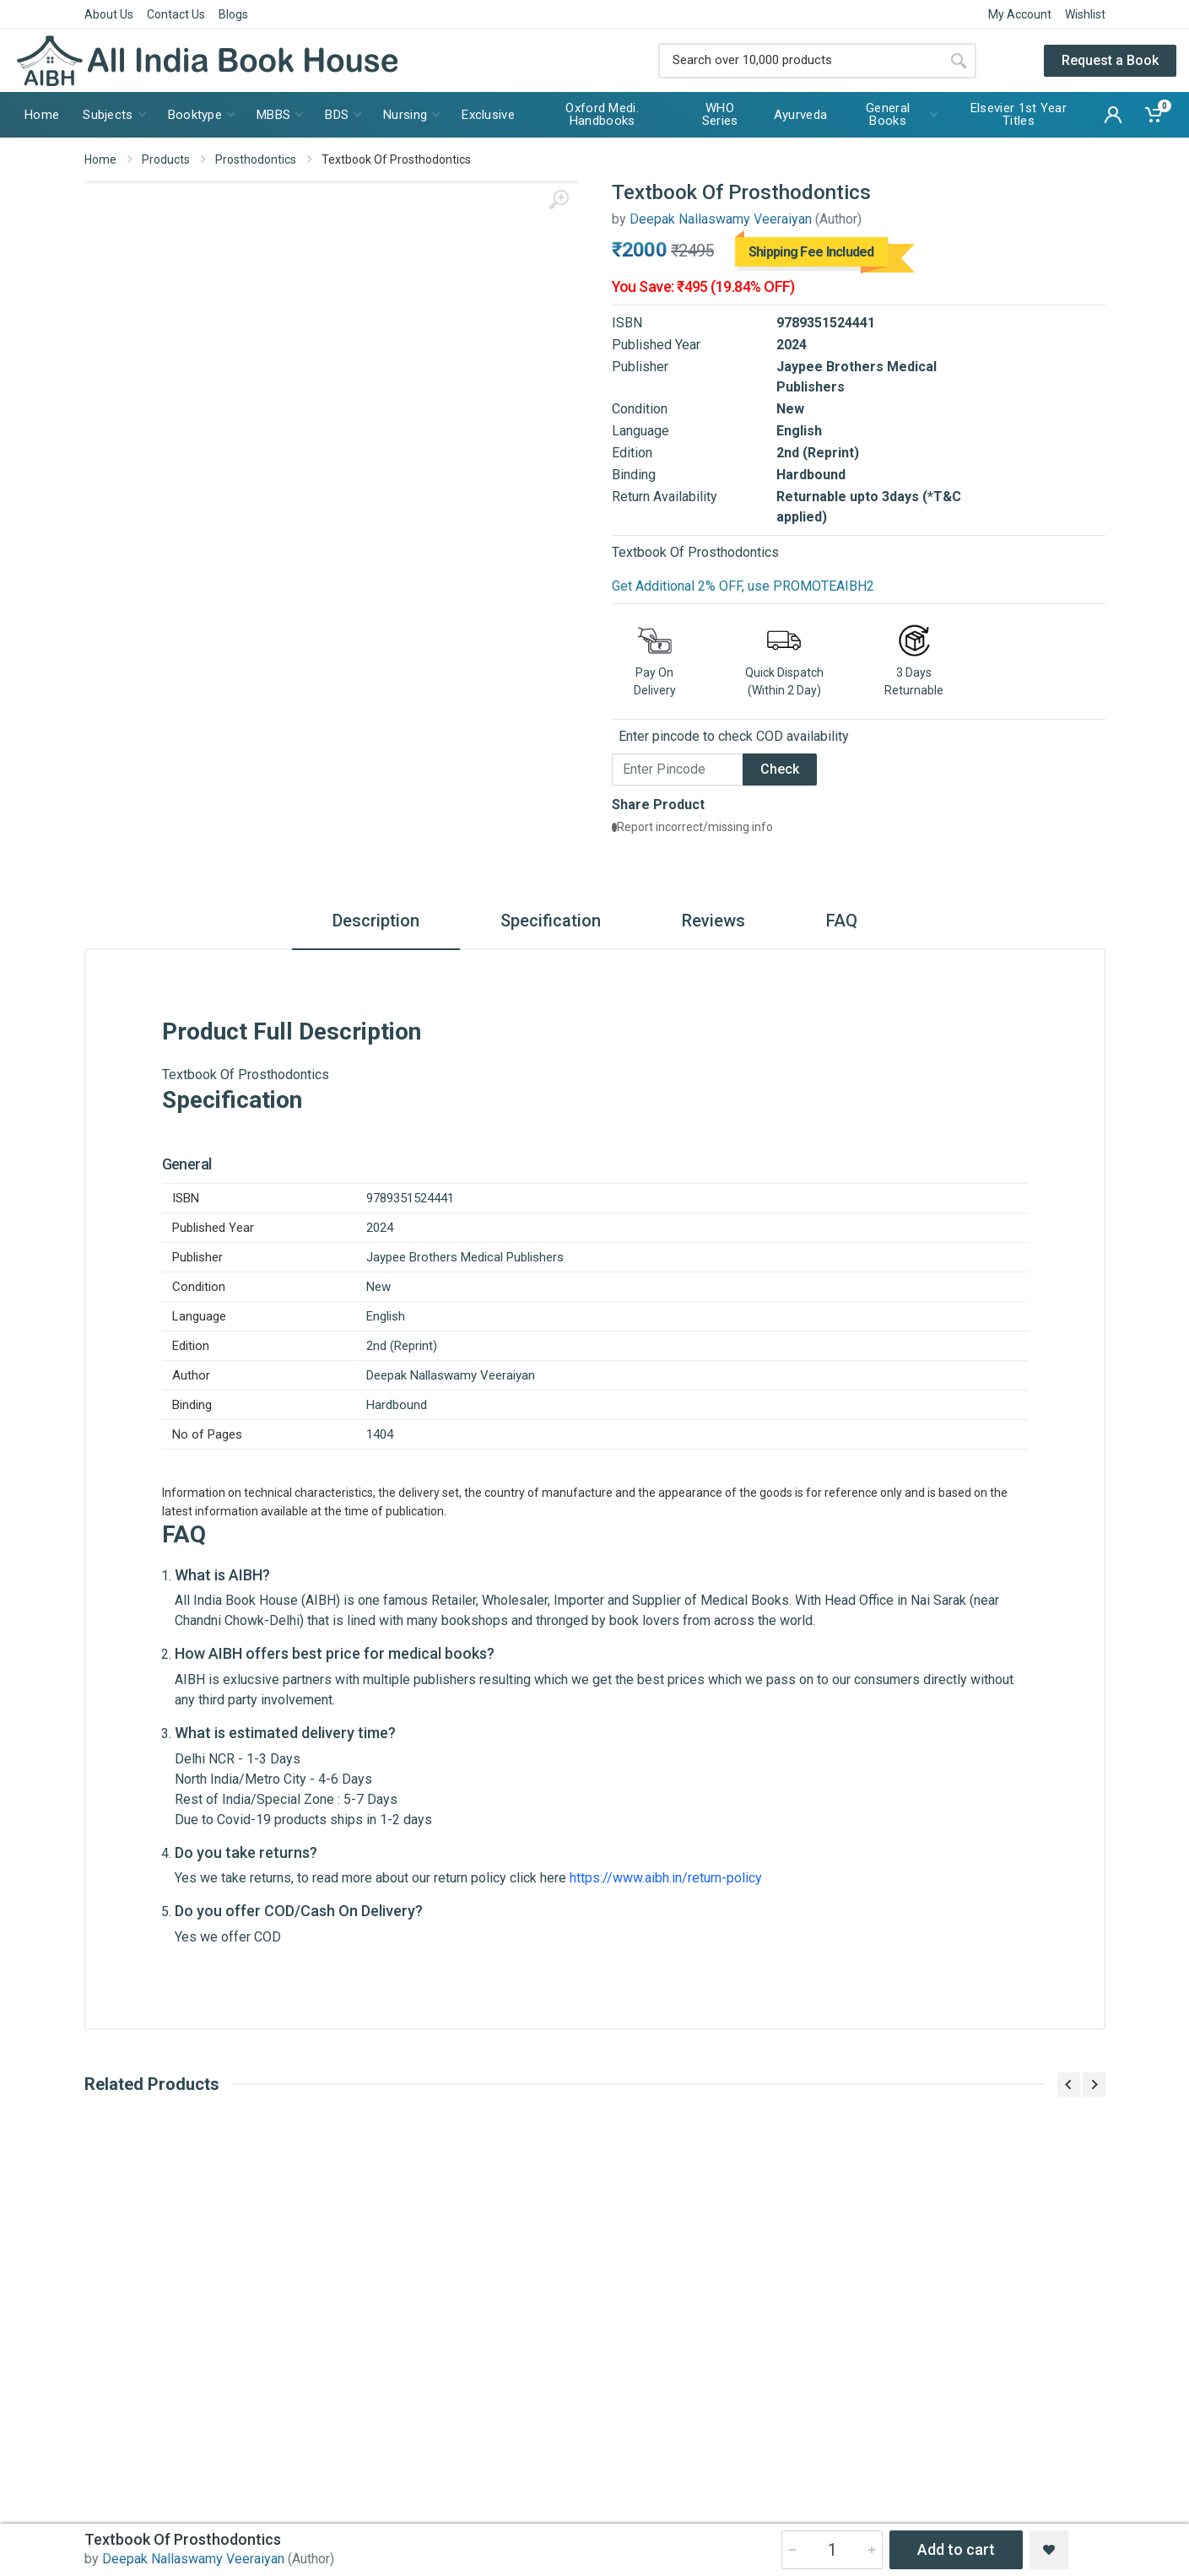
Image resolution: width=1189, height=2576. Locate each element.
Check (779, 769)
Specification (550, 920)
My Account (1019, 14)
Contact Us (176, 14)
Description (375, 920)
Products (166, 159)
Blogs (233, 14)
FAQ (841, 920)
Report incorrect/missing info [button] (692, 827)
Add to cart (956, 2549)
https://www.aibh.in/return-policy (666, 1878)
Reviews (713, 920)
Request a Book (1110, 60)
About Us (108, 14)
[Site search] (799, 60)
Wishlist (1085, 14)
